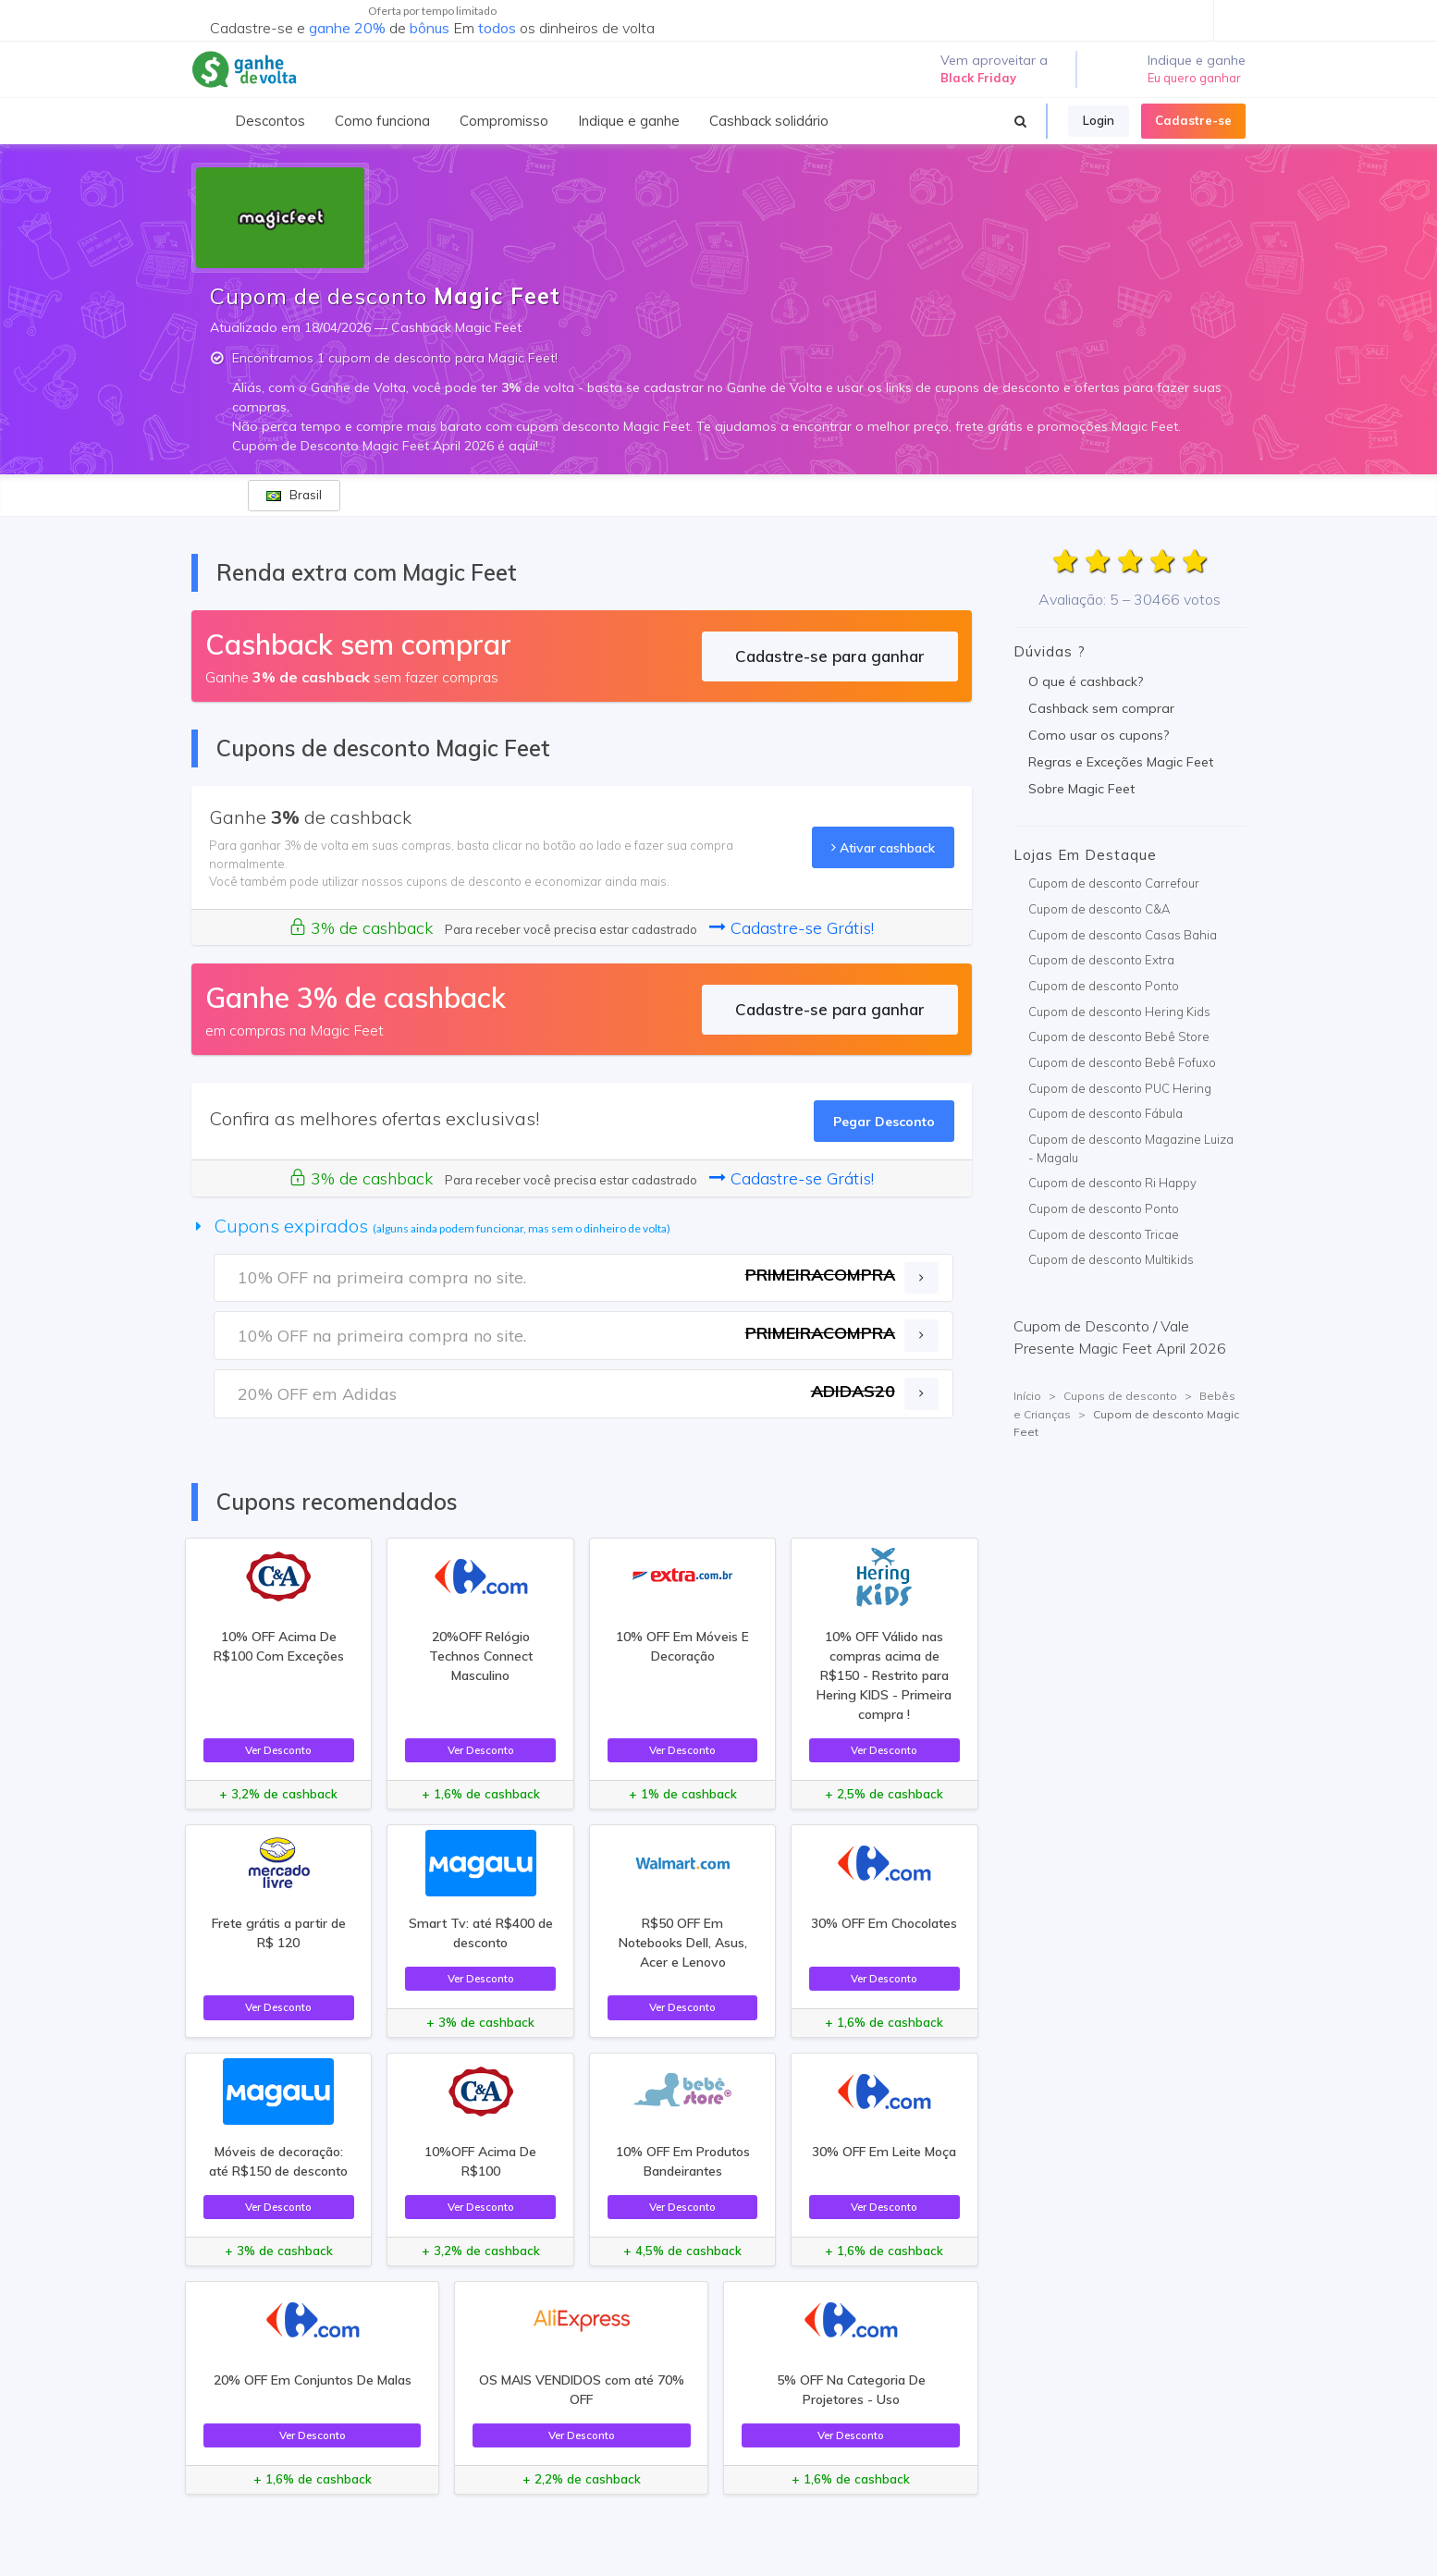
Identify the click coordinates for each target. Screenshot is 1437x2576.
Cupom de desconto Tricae (1103, 1234)
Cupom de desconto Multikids (1111, 1259)
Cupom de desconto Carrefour (1113, 883)
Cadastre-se (1193, 120)
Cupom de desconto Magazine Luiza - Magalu (1131, 1148)
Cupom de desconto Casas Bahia (1122, 934)
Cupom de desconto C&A (1099, 909)
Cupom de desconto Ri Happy (1112, 1182)
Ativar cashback (883, 847)
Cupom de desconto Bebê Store (1119, 1036)
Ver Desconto (278, 1750)
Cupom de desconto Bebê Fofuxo (1122, 1062)
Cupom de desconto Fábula (1105, 1113)
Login (1098, 120)
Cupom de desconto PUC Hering (1119, 1088)
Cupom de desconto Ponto (1103, 985)
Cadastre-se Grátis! (791, 927)
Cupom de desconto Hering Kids (1119, 1011)
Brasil (294, 494)
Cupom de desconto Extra (1101, 959)
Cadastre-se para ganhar (830, 656)
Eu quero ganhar (1194, 77)
